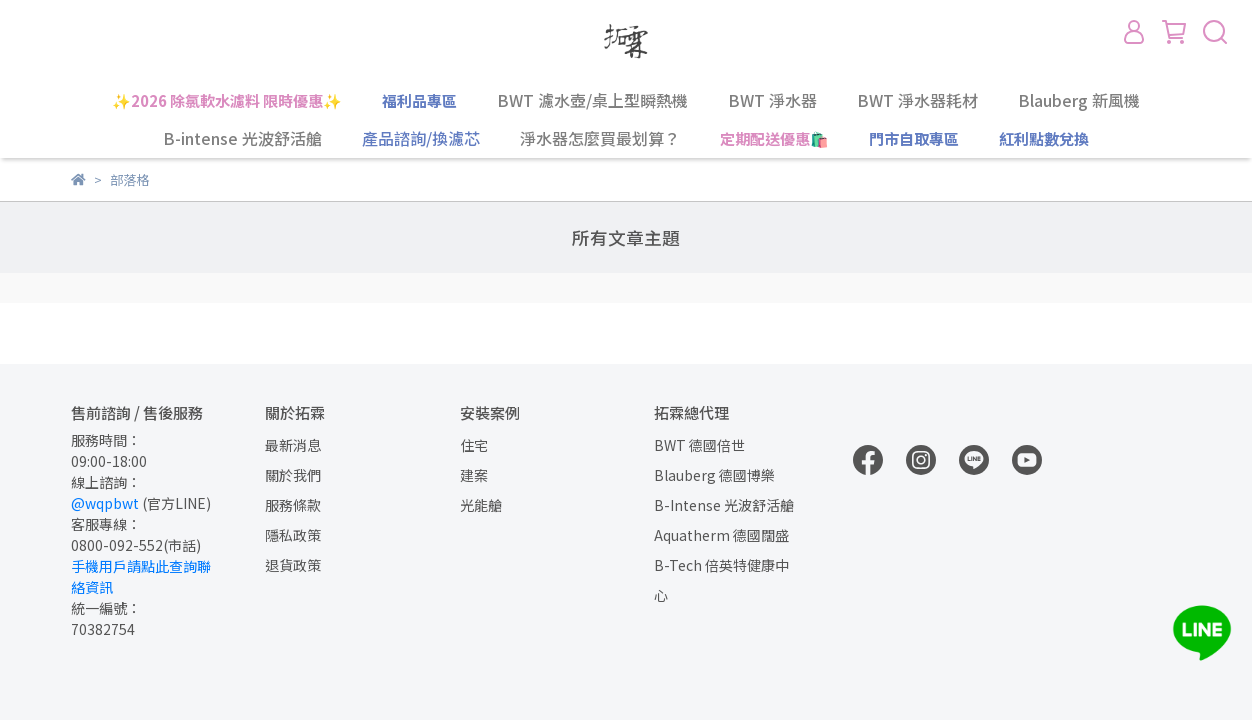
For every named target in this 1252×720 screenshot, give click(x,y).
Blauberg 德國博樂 (714, 475)
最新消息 (293, 445)
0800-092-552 (117, 545)
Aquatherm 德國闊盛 (721, 535)
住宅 (474, 445)
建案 (474, 475)
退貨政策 (293, 565)
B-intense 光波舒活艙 (242, 138)
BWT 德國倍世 (699, 445)
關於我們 (293, 475)
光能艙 (481, 505)
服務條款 (293, 505)
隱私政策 (293, 535)
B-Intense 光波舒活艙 (724, 505)
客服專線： (106, 524)
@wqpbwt (105, 503)
